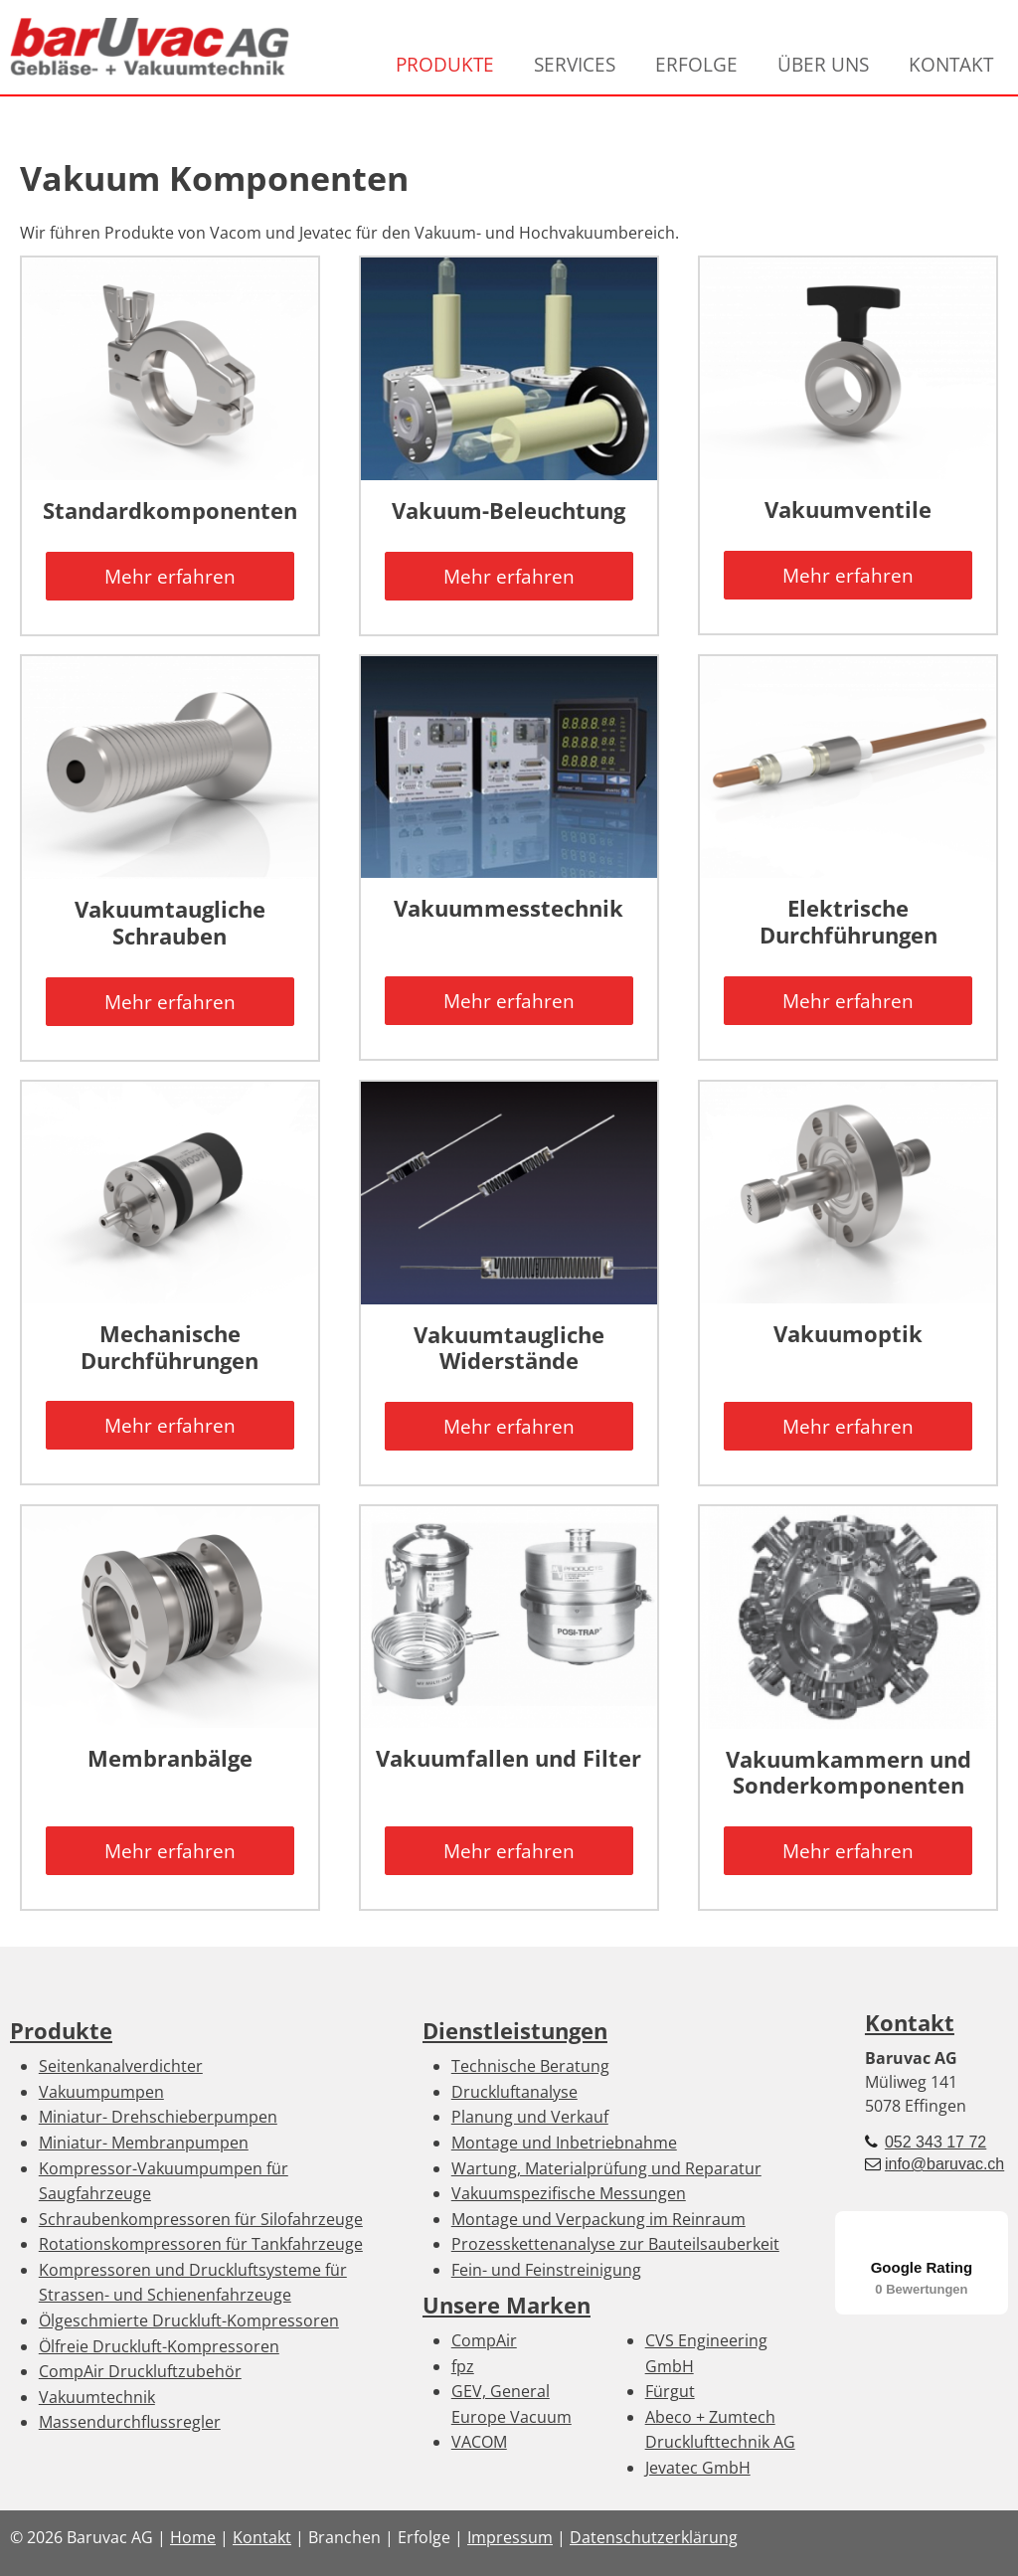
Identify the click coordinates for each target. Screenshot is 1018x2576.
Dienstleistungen (515, 2030)
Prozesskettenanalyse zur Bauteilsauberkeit (615, 2244)
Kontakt (909, 2022)
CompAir (484, 2340)
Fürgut (670, 2391)
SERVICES (574, 64)
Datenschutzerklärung (654, 2537)
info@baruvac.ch (944, 2163)
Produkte (61, 2030)
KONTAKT (951, 64)
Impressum (510, 2537)
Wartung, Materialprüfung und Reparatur (606, 2168)
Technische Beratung (530, 2066)
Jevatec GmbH (698, 2468)
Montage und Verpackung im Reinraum (598, 2219)
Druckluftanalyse (514, 2092)
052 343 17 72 (935, 2142)
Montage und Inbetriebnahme (564, 2142)
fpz (462, 2366)
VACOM (479, 2442)
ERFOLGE (696, 64)
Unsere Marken (507, 2305)
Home (193, 2537)
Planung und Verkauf (529, 2117)
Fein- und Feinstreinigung (546, 2270)
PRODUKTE (445, 64)
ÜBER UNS (823, 64)
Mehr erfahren (170, 576)
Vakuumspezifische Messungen (568, 2193)
